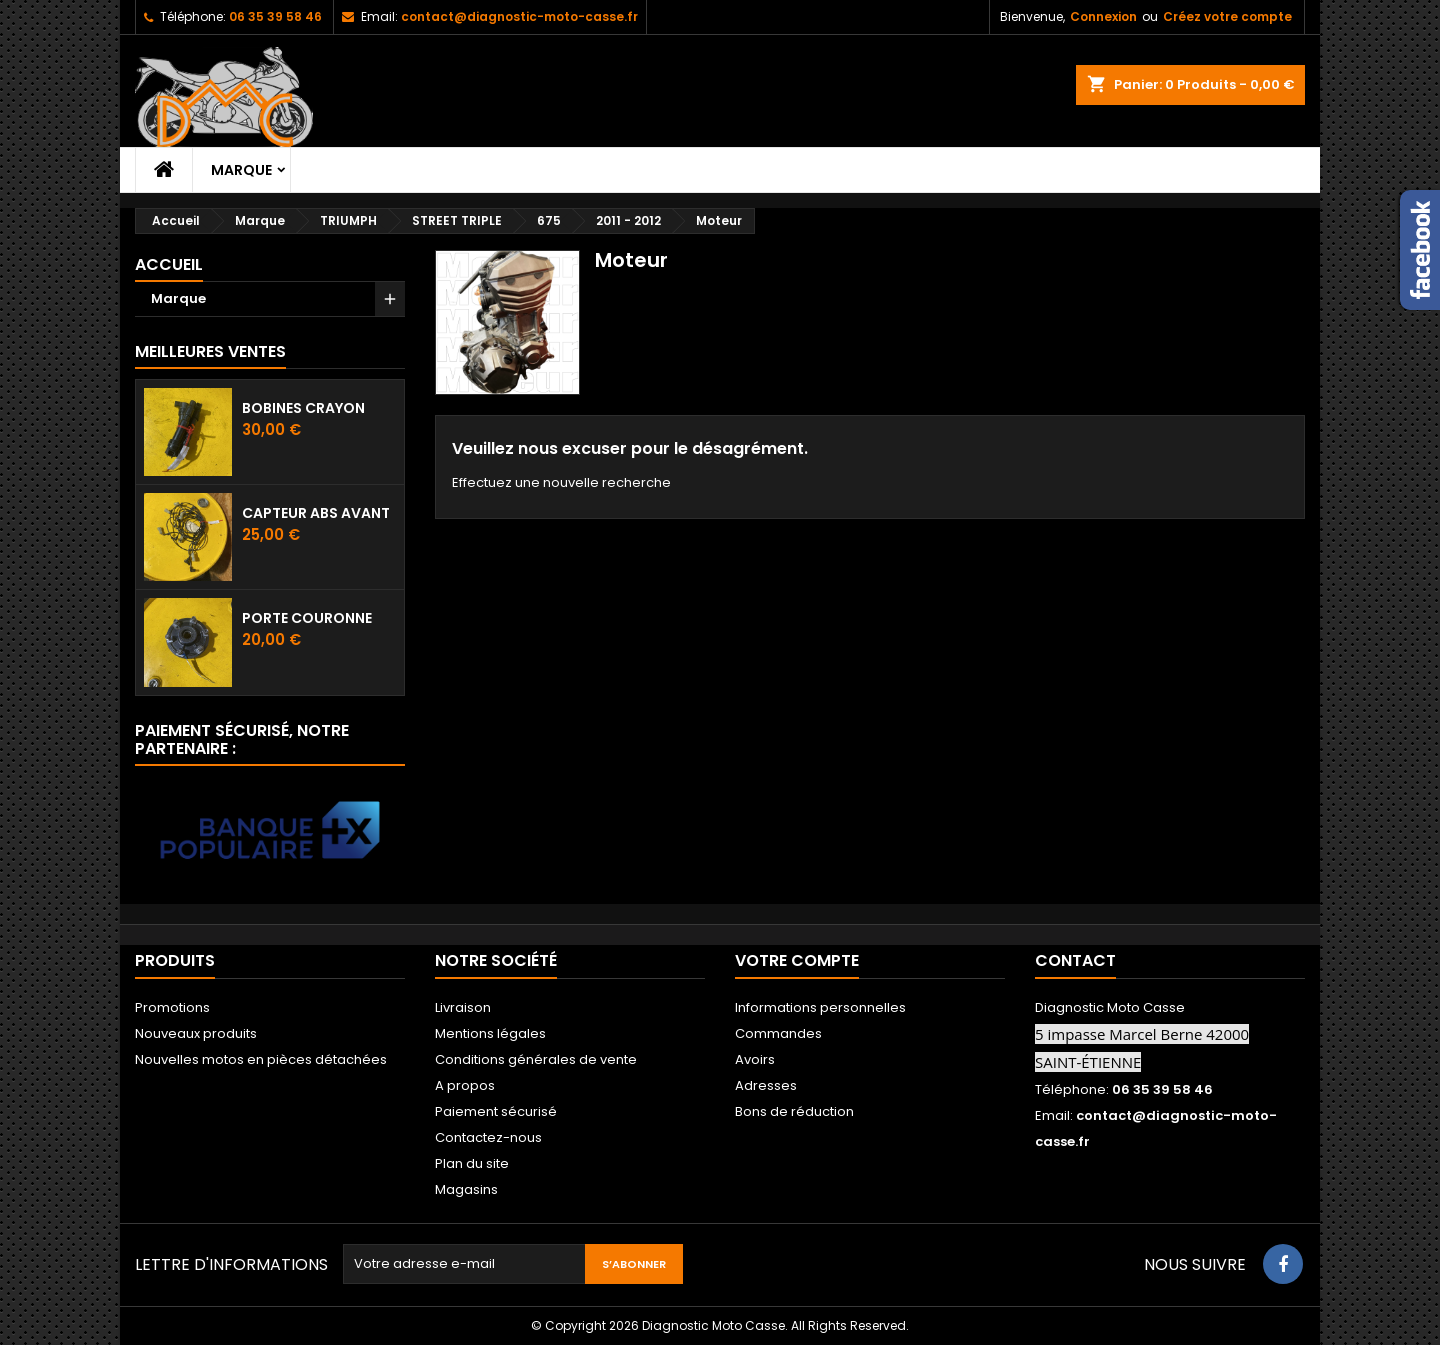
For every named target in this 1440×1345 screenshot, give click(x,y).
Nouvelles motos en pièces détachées (261, 1059)
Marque (241, 170)
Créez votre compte (1227, 16)
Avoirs (755, 1059)
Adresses (766, 1085)
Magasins (466, 1189)
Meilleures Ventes (210, 351)
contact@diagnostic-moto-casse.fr (519, 16)
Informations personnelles (820, 1007)
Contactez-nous (488, 1137)
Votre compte (797, 960)
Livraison (463, 1007)
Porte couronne (307, 618)
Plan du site (472, 1163)
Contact (1075, 960)
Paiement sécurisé (496, 1111)
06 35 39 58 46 (275, 16)
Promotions (172, 1007)
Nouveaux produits (196, 1033)
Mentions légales (490, 1033)
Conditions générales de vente (536, 1059)
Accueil (169, 264)
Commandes (778, 1033)
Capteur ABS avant (316, 513)
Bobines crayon (303, 408)
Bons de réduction (794, 1111)
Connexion (1103, 16)
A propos (465, 1085)
